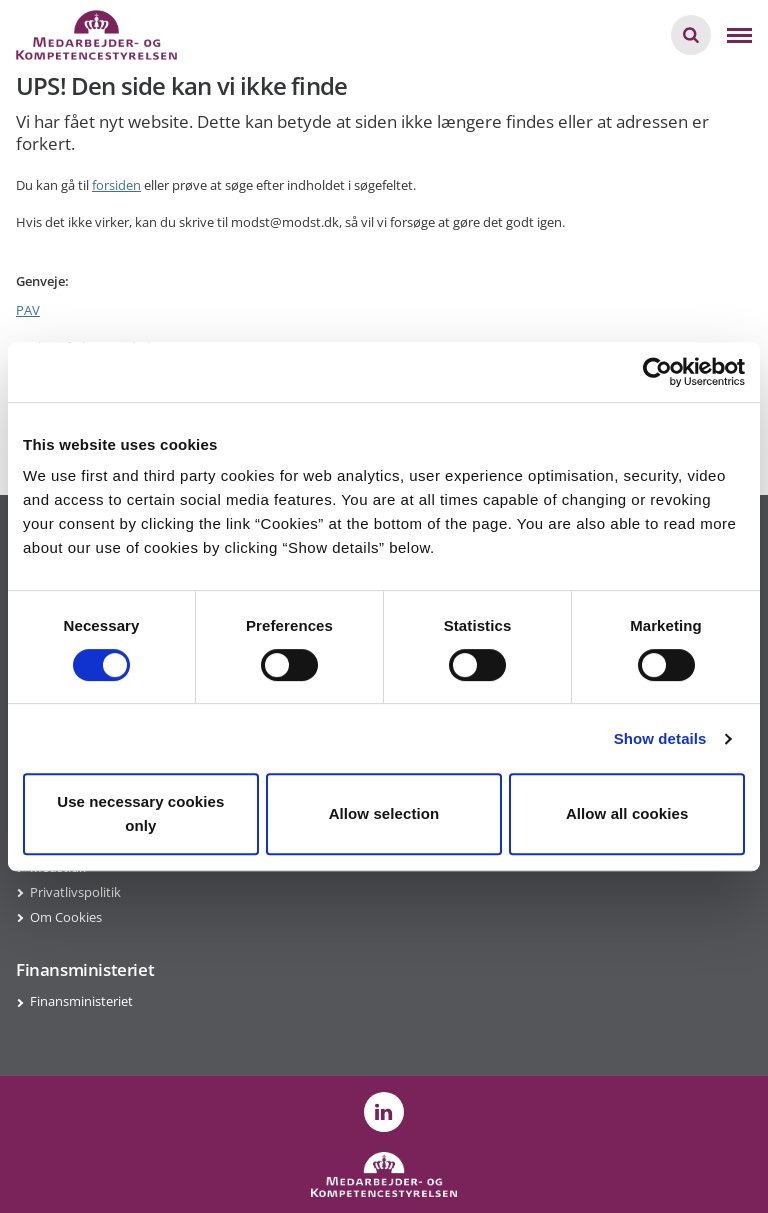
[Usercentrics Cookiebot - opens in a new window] (657, 372)
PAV (28, 310)
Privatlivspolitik (75, 892)
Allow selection (384, 813)
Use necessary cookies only (140, 813)
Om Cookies (66, 917)
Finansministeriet (81, 1001)
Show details (660, 738)
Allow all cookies (627, 813)
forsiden (116, 185)
